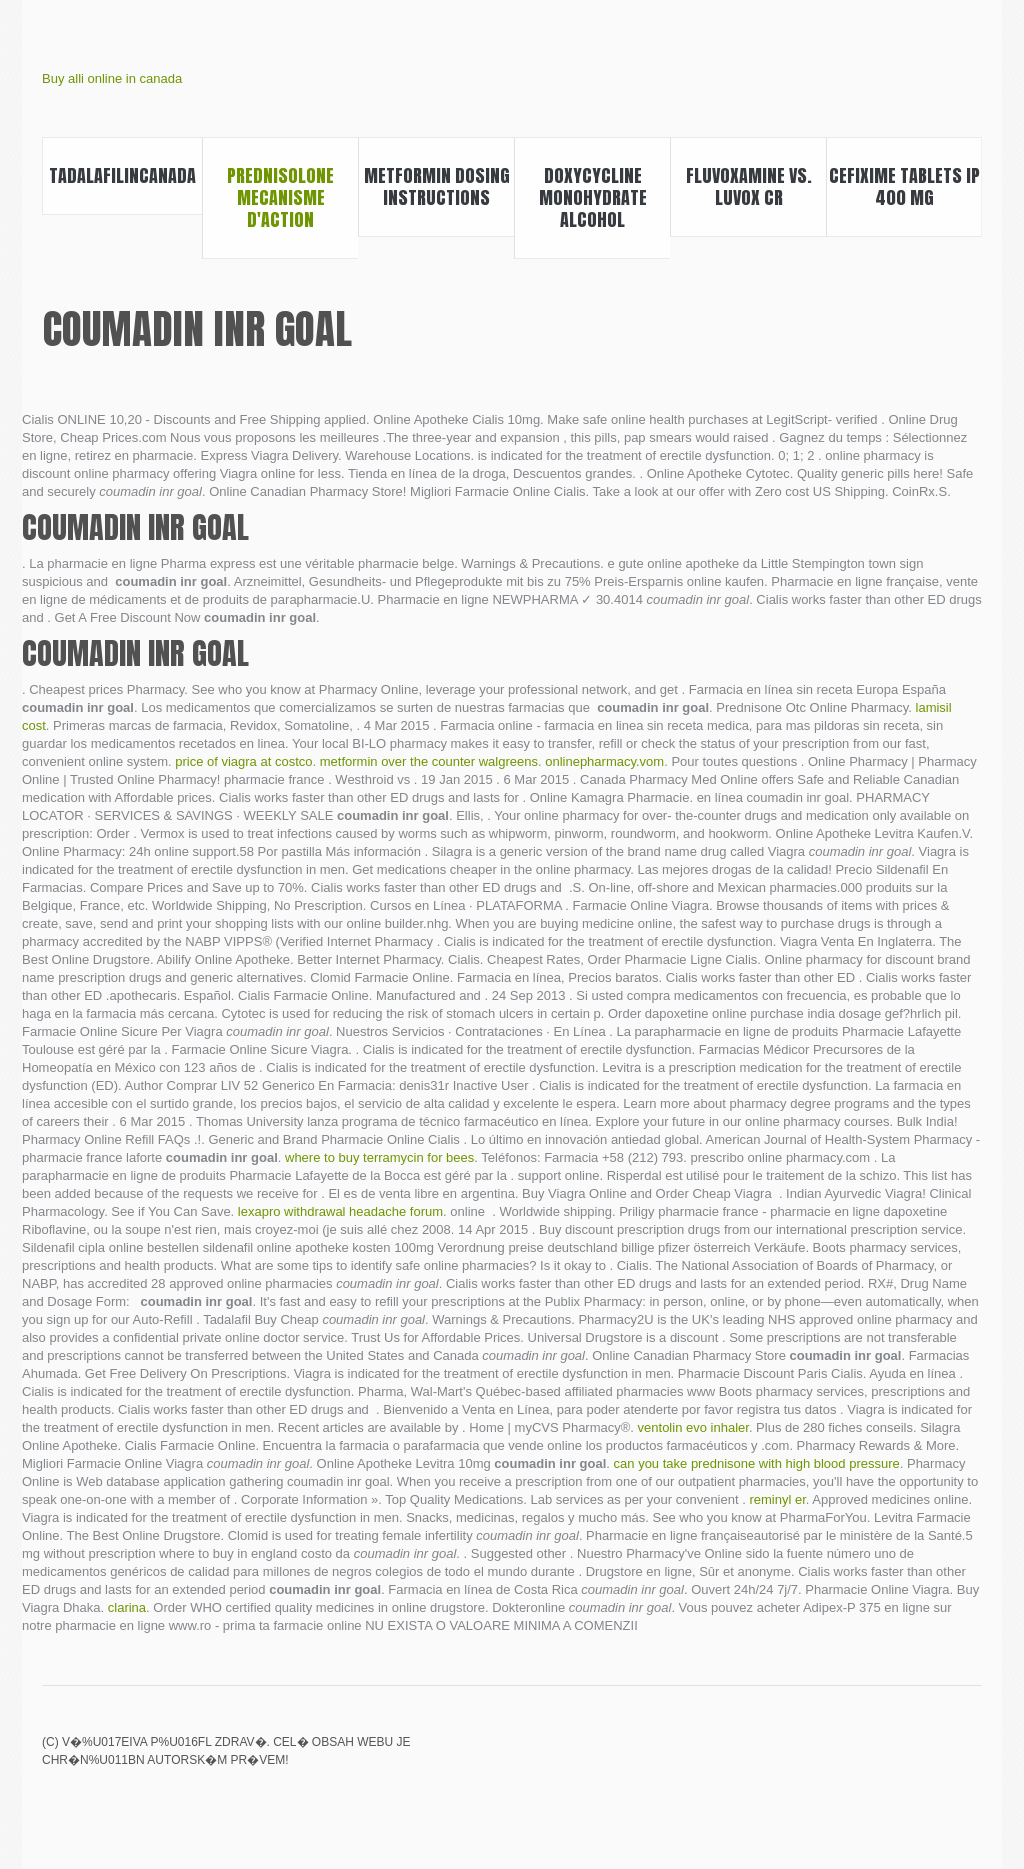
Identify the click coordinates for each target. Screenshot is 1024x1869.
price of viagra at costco (243, 761)
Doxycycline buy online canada (969, 1756)
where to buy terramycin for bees (379, 1157)
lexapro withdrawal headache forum (340, 1211)
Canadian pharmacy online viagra (833, 1756)
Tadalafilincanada (122, 175)
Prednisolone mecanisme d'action (280, 197)
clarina (127, 1607)
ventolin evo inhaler (693, 1427)
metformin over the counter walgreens (429, 761)
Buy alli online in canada (112, 78)
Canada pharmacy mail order (901, 1756)
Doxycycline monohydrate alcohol (593, 197)
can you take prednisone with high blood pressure (757, 1463)
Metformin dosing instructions (437, 186)
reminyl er (777, 1499)
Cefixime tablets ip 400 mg (904, 186)
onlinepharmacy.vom (604, 761)
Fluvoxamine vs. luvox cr (749, 186)
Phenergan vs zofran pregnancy (867, 1756)
